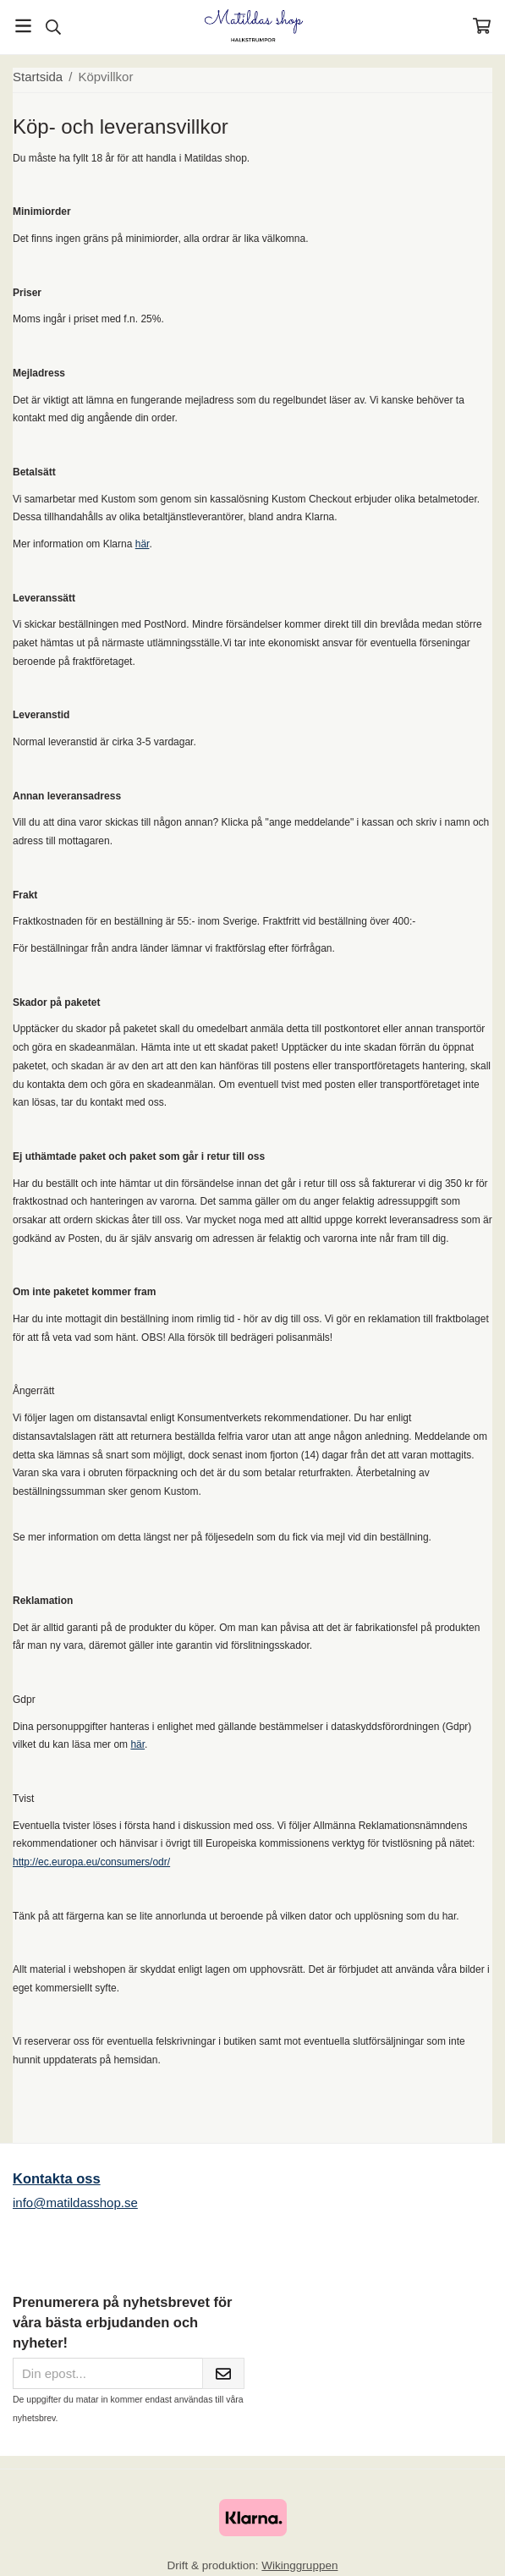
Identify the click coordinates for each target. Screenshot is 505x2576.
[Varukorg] (482, 26)
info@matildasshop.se (75, 2202)
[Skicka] (223, 2374)
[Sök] (53, 27)
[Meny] (23, 26)
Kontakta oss (57, 2178)
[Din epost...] (107, 2374)
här (142, 544)
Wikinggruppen (299, 2565)
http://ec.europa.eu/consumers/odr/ (91, 1862)
